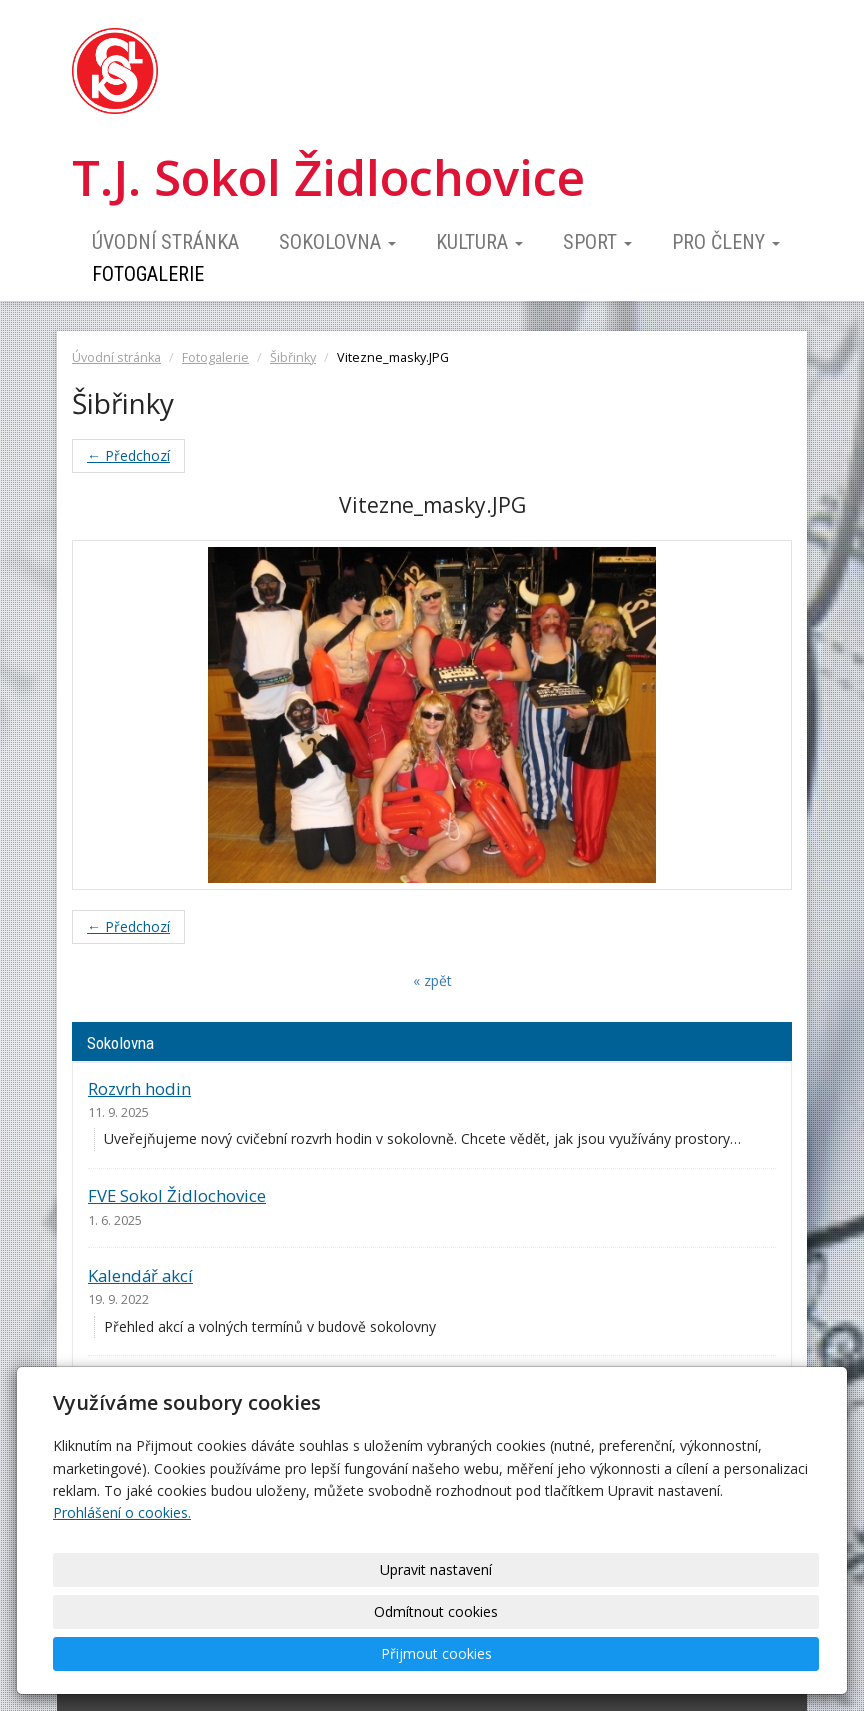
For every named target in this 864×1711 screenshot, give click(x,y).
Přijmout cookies (734, 1653)
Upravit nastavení (405, 1653)
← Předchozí (128, 455)
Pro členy (726, 242)
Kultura (479, 242)
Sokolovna (337, 242)
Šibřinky (293, 357)
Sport (597, 242)
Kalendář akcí (140, 1275)
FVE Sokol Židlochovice (177, 1195)
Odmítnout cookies (570, 1653)
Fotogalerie (148, 274)
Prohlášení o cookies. (122, 1596)
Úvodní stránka (165, 242)
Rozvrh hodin (139, 1088)
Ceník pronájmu (150, 1383)
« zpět (432, 980)
